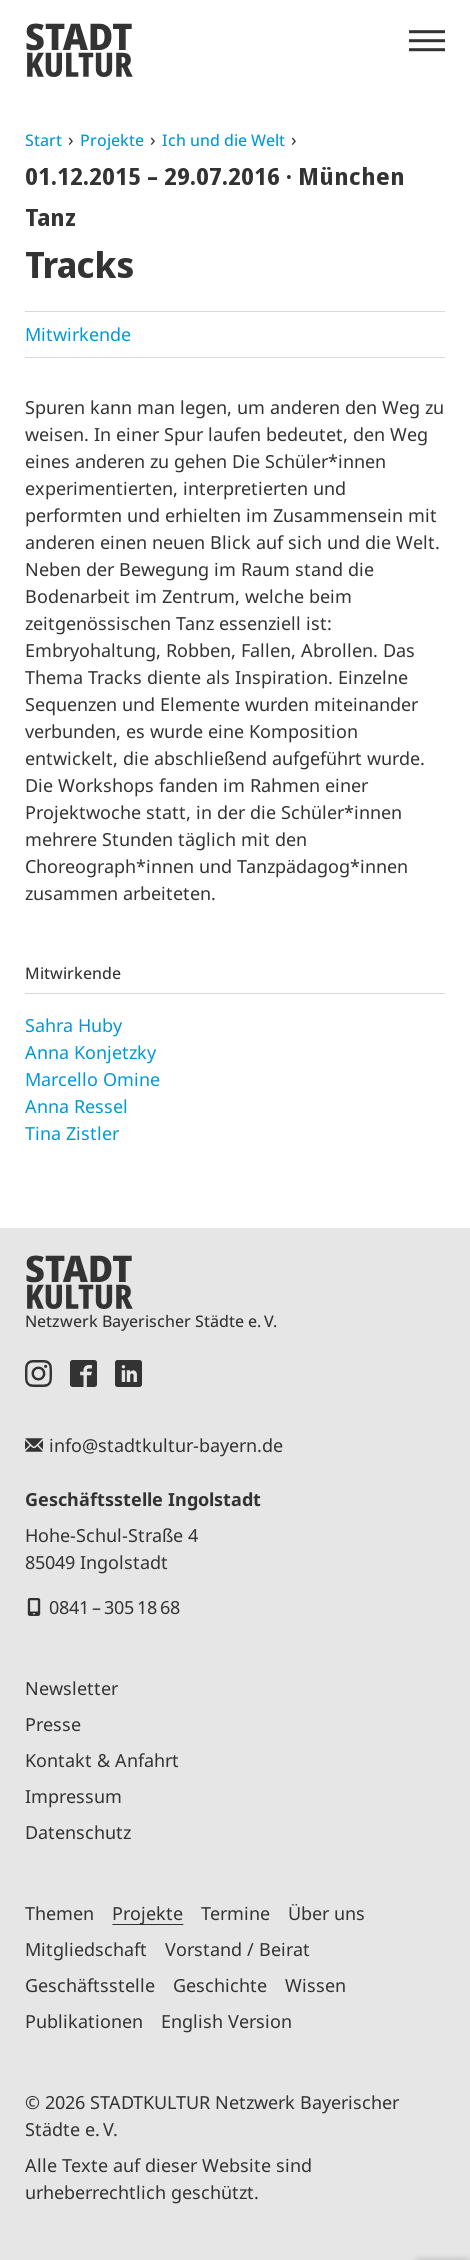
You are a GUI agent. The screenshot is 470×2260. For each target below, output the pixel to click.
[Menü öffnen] (427, 41)
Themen (59, 1913)
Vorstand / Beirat (237, 1949)
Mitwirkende (78, 334)
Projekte (112, 140)
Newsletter (71, 1688)
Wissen (315, 1985)
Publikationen (84, 2021)
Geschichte (220, 1985)
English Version (226, 2021)
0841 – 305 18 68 (114, 1607)
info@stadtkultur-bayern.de (166, 1445)
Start (43, 140)
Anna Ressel (76, 1106)
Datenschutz (78, 1832)
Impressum (73, 1796)
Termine (235, 1913)
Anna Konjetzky (90, 1052)
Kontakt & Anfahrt (102, 1760)
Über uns (326, 1913)
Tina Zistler (72, 1133)
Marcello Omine (92, 1079)
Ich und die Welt (223, 140)
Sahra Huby (73, 1025)
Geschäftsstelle (90, 1985)
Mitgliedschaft (86, 1949)
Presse (53, 1724)
